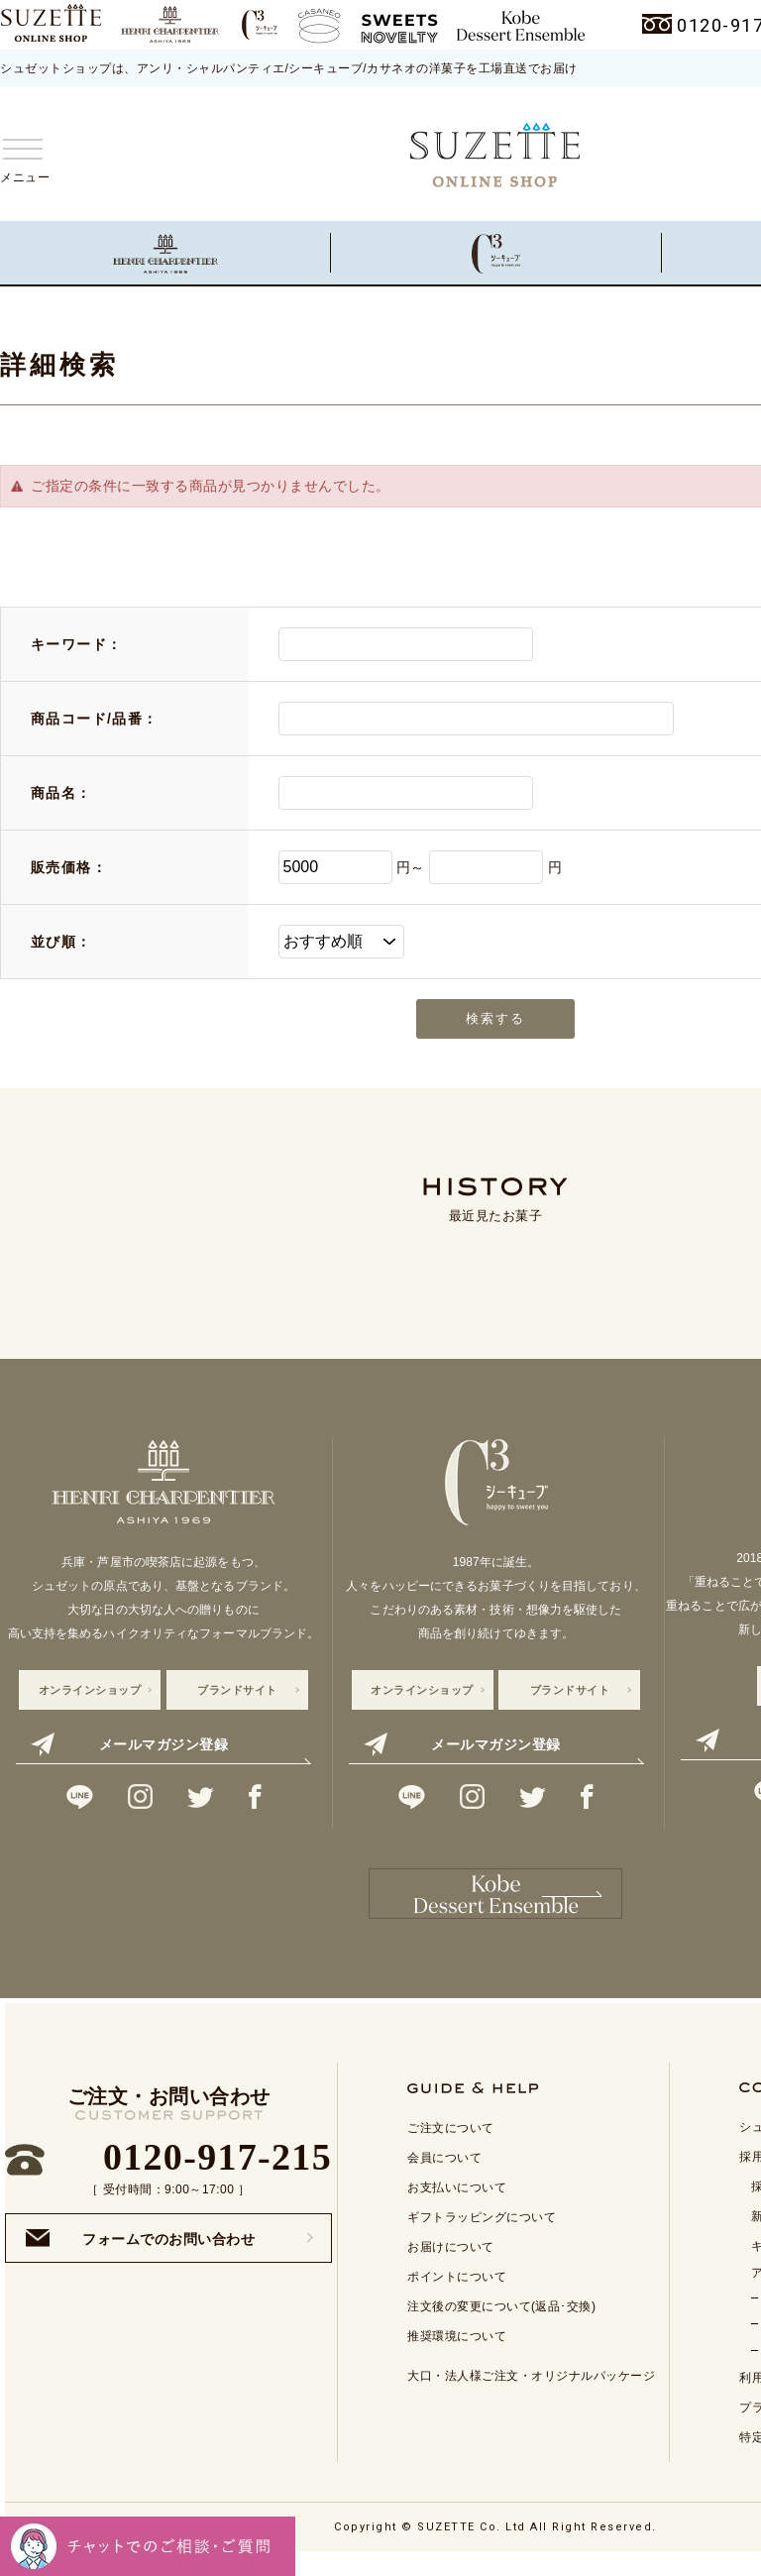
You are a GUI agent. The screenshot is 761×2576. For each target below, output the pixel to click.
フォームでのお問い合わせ (140, 2257)
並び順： (61, 942)
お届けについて (450, 2266)
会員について (444, 2177)
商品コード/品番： (95, 719)
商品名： (61, 793)
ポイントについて (456, 2295)
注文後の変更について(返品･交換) (502, 2325)
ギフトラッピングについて (481, 2236)
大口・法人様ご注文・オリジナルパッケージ (531, 2395)
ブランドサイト (237, 1690)
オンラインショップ (90, 1690)
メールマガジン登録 (129, 1744)
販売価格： (69, 867)
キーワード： (76, 644)
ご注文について (450, 2147)
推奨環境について (456, 2355)
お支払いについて (456, 2206)
